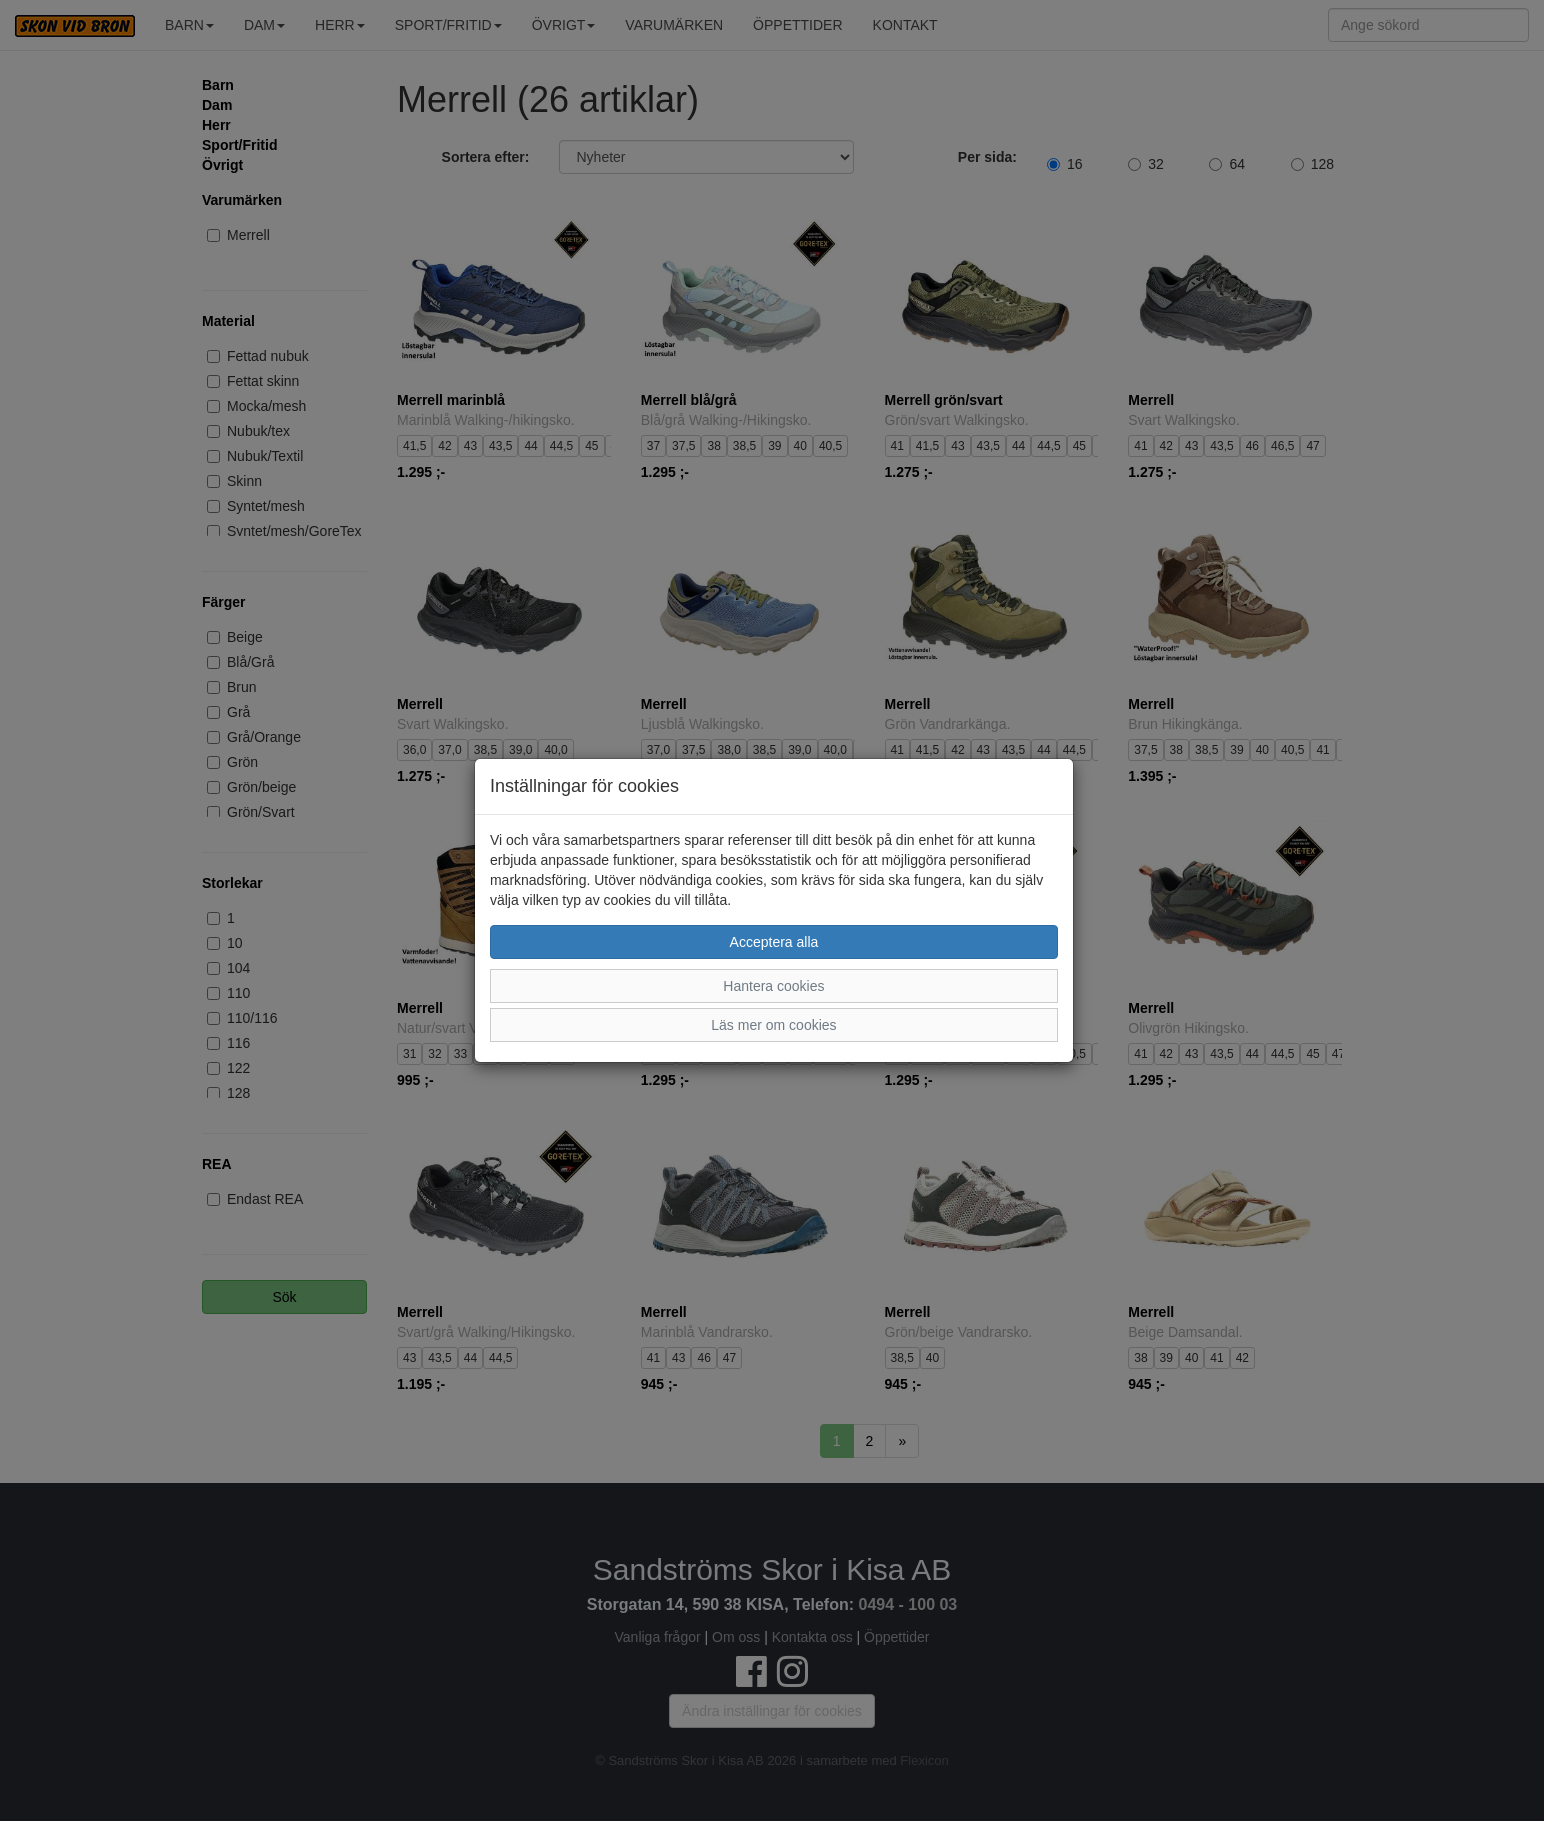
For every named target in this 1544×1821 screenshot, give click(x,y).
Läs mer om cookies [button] (773, 1025)
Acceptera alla (774, 942)
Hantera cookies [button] (773, 986)
